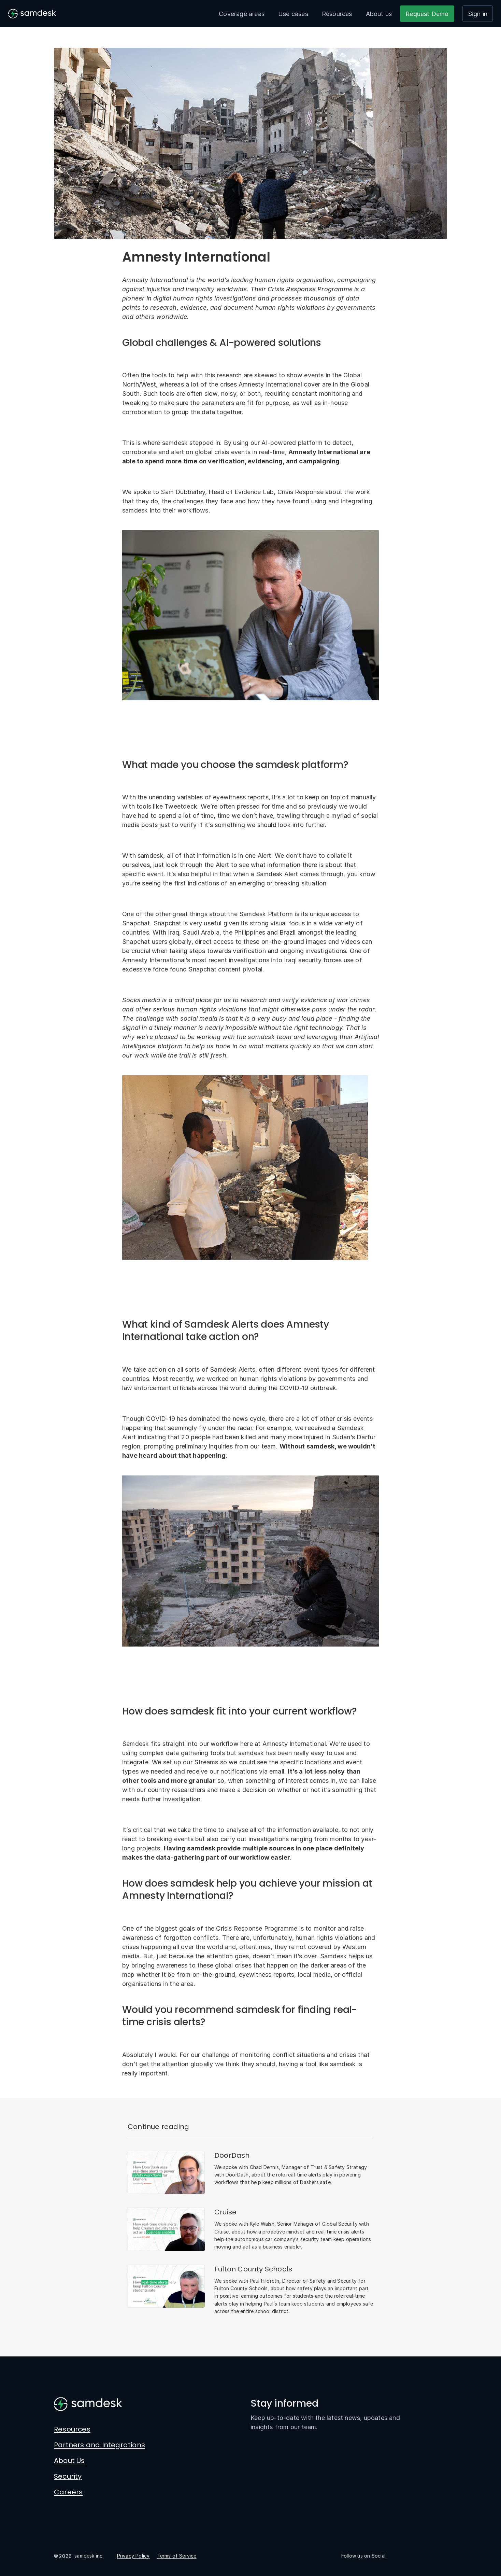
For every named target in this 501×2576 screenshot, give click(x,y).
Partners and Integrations (99, 2445)
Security (68, 2476)
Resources (337, 13)
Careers (68, 2492)
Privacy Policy (133, 2556)
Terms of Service (176, 2556)
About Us (69, 2460)
